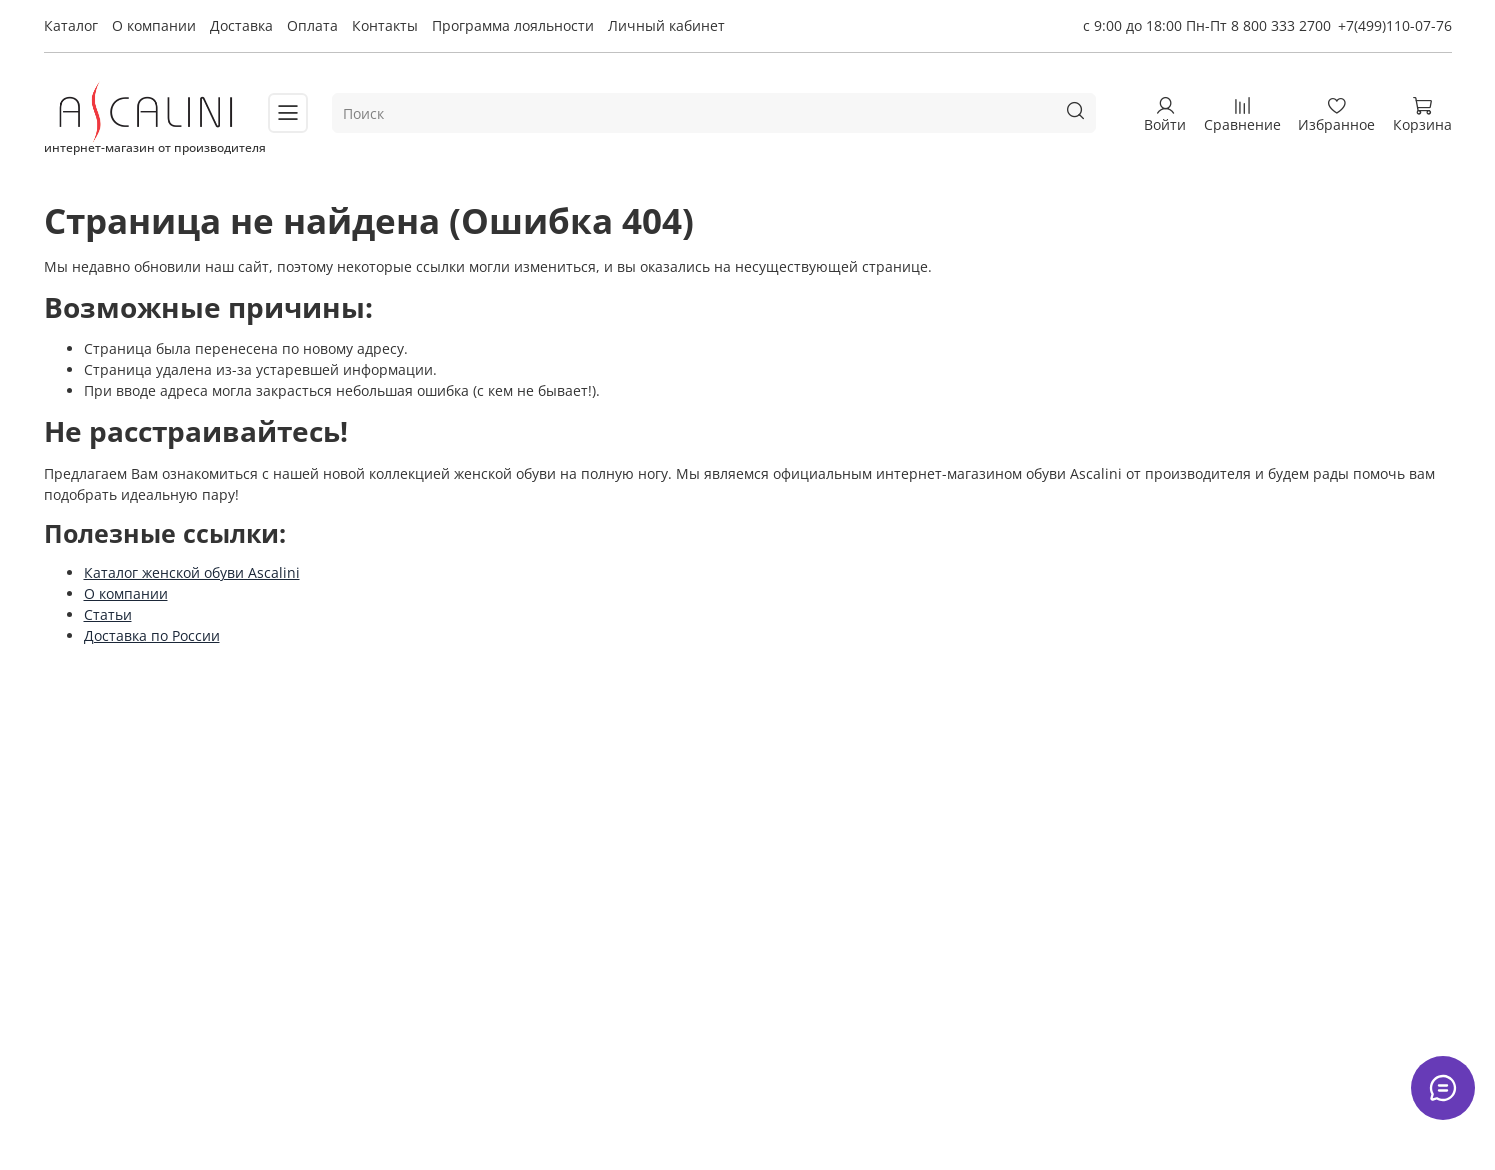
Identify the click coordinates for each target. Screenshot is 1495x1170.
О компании (154, 25)
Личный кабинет (666, 25)
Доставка (241, 25)
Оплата (312, 25)
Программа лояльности (513, 25)
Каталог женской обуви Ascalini (192, 572)
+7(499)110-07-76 (1395, 25)
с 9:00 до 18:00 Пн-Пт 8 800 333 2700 (1207, 25)
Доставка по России (152, 635)
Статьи (108, 614)
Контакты (385, 25)
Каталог (71, 25)
